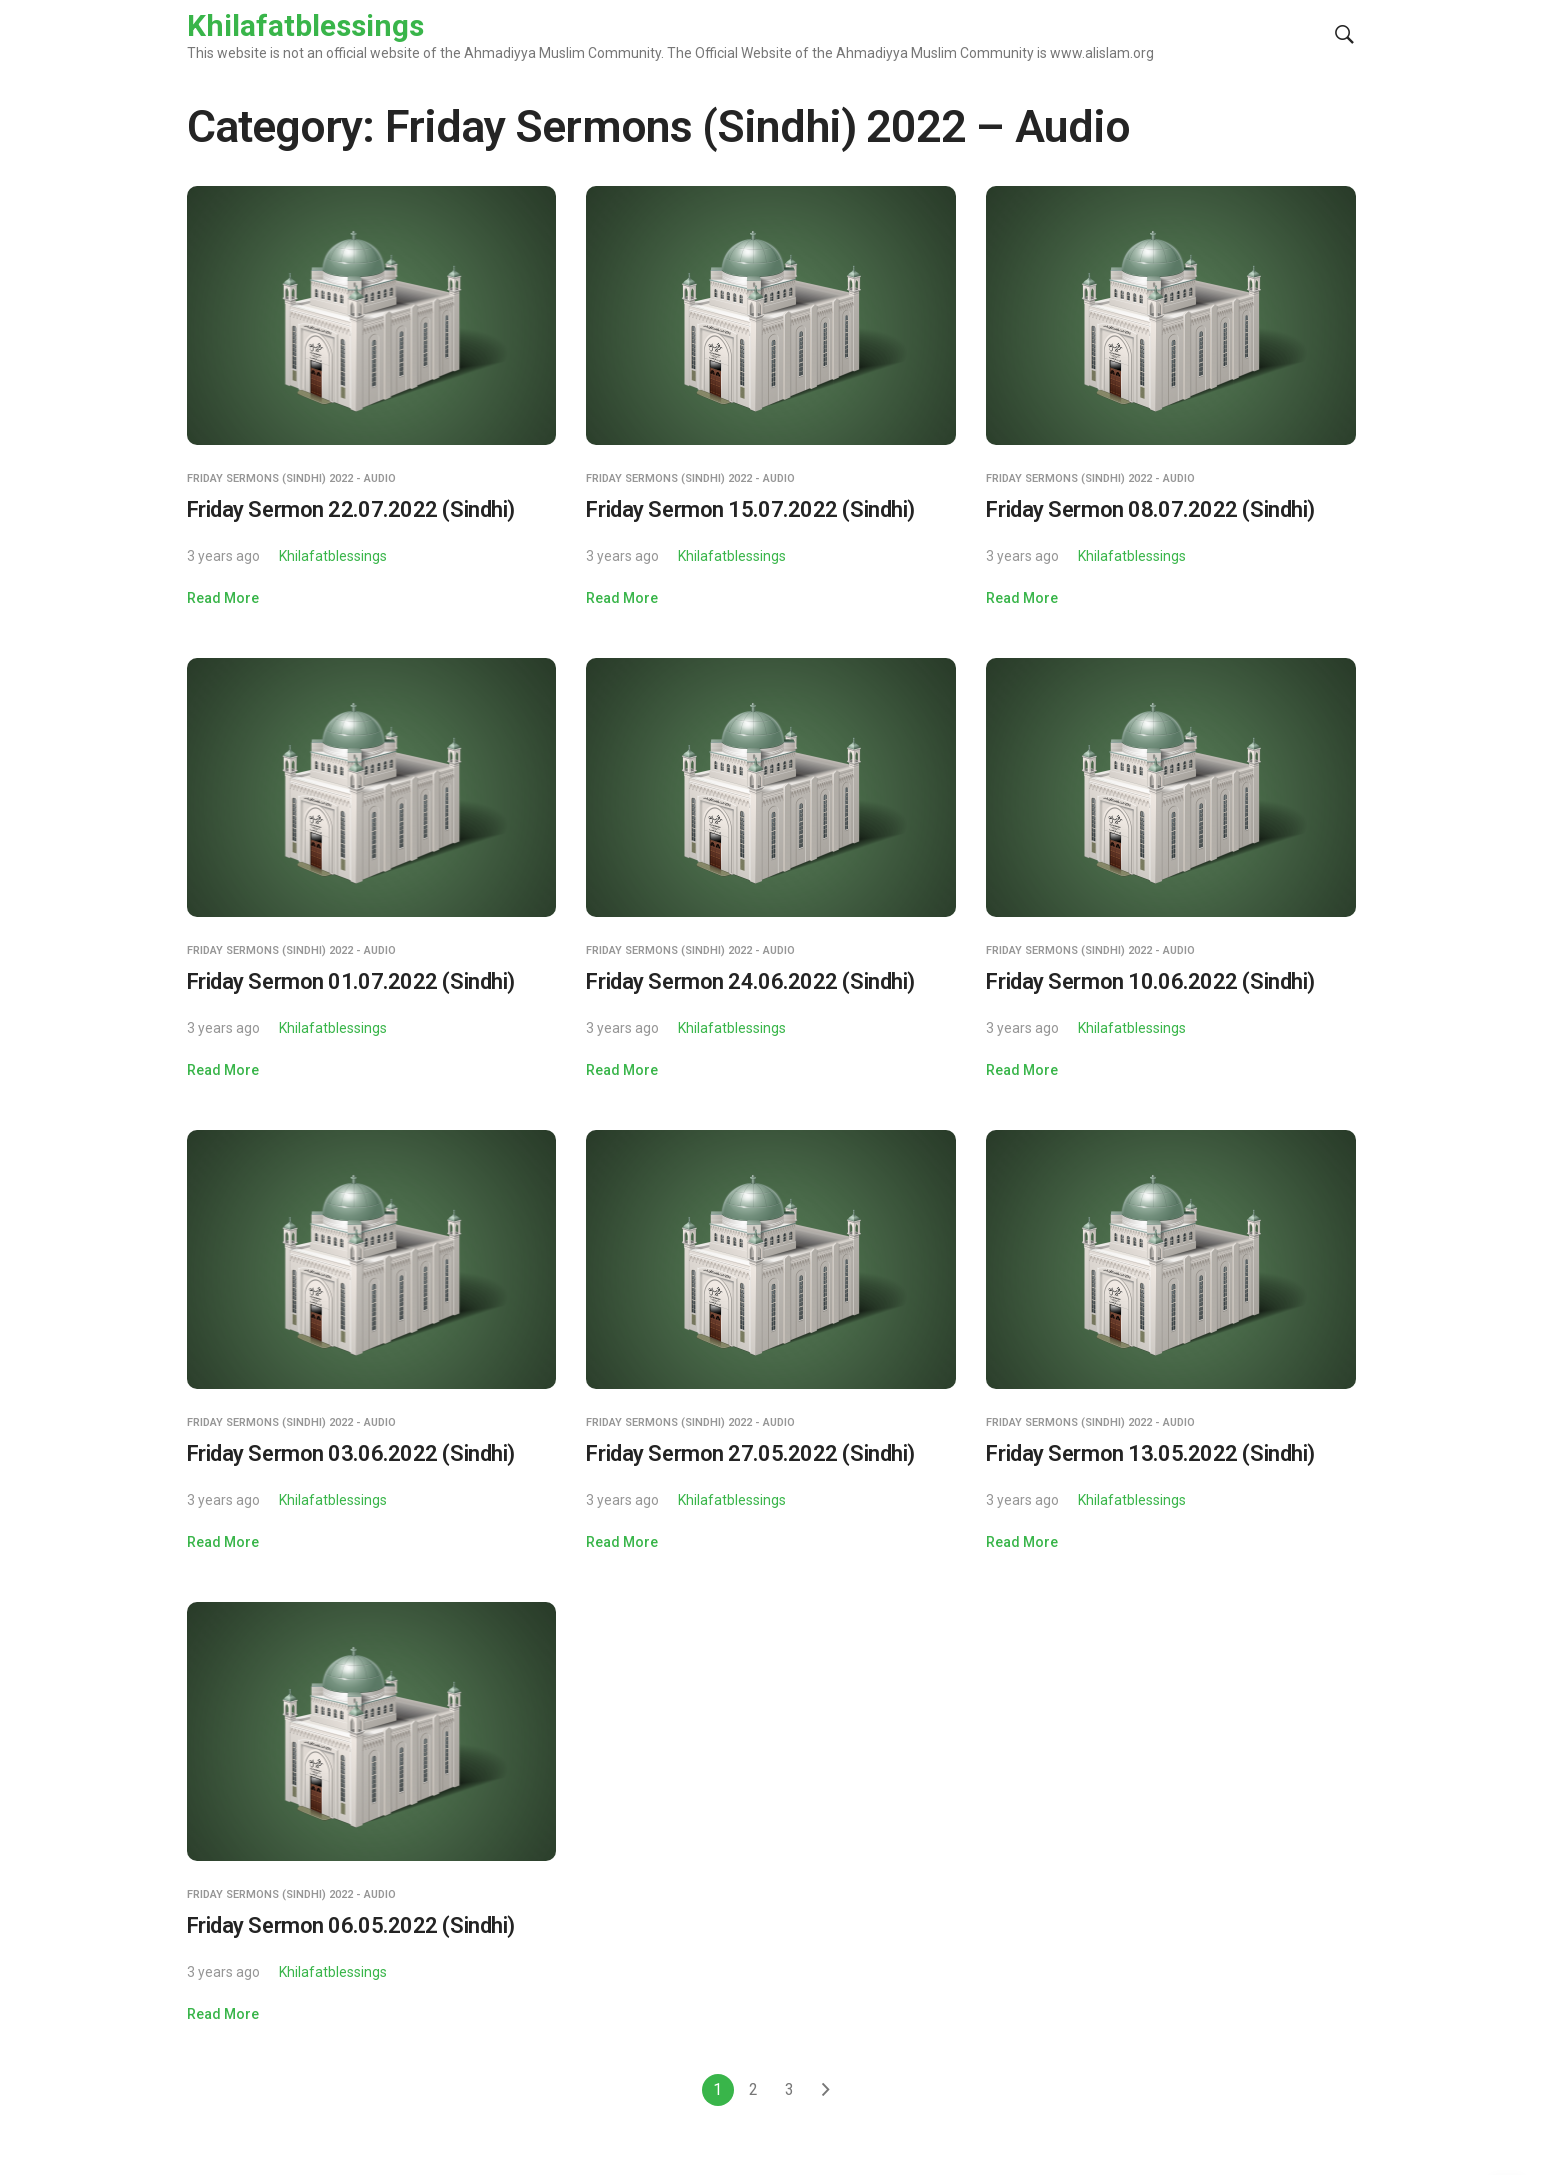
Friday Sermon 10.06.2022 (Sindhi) (1150, 981)
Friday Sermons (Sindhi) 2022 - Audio (291, 478)
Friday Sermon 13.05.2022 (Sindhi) (1150, 1453)
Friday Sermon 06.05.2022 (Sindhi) (351, 1925)
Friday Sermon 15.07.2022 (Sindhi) (750, 509)
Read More (223, 598)
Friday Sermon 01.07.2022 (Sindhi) (351, 981)
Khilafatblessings (333, 556)
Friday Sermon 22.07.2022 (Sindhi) (351, 509)
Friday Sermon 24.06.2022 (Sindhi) (750, 981)
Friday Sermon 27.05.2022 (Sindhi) (750, 1453)
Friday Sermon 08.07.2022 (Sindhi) (1150, 509)
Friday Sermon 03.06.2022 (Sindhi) (351, 1453)
